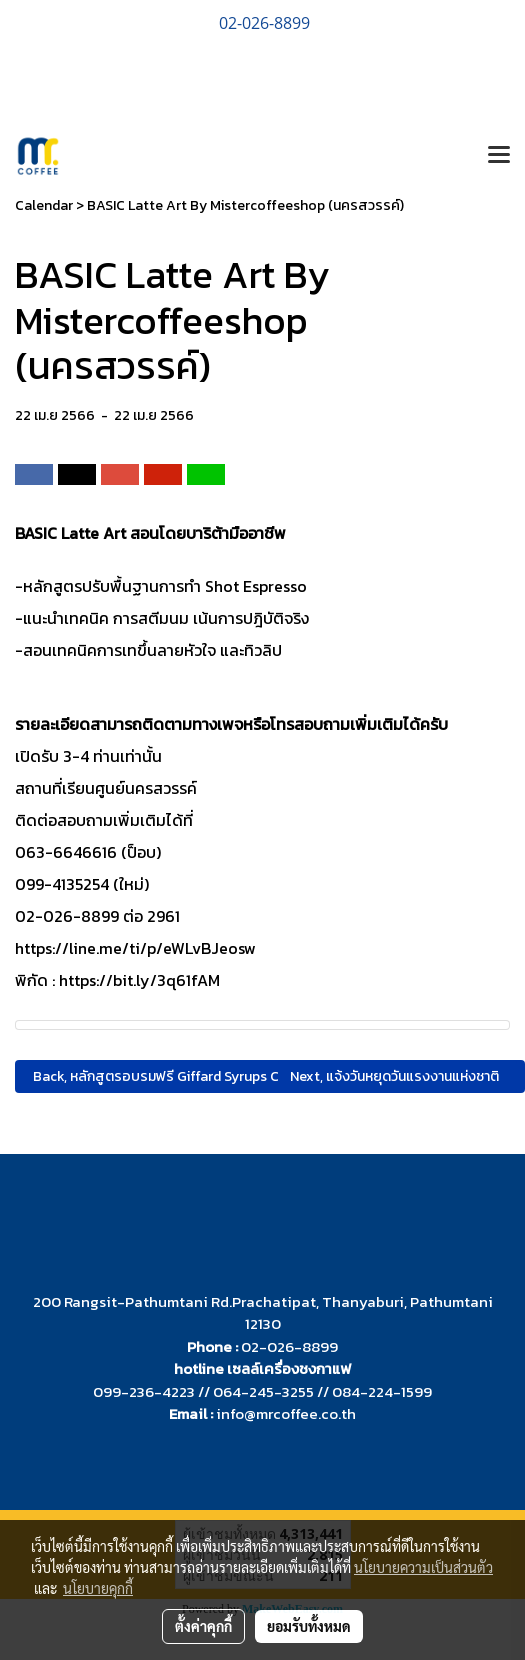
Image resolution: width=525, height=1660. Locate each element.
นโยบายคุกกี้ (98, 1588)
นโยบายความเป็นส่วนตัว (423, 1567)
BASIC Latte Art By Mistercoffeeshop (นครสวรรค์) (245, 205)
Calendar (44, 205)
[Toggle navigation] (499, 156)
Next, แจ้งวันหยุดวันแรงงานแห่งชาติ (397, 1076)
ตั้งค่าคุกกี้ (203, 1626)
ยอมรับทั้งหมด (309, 1626)
